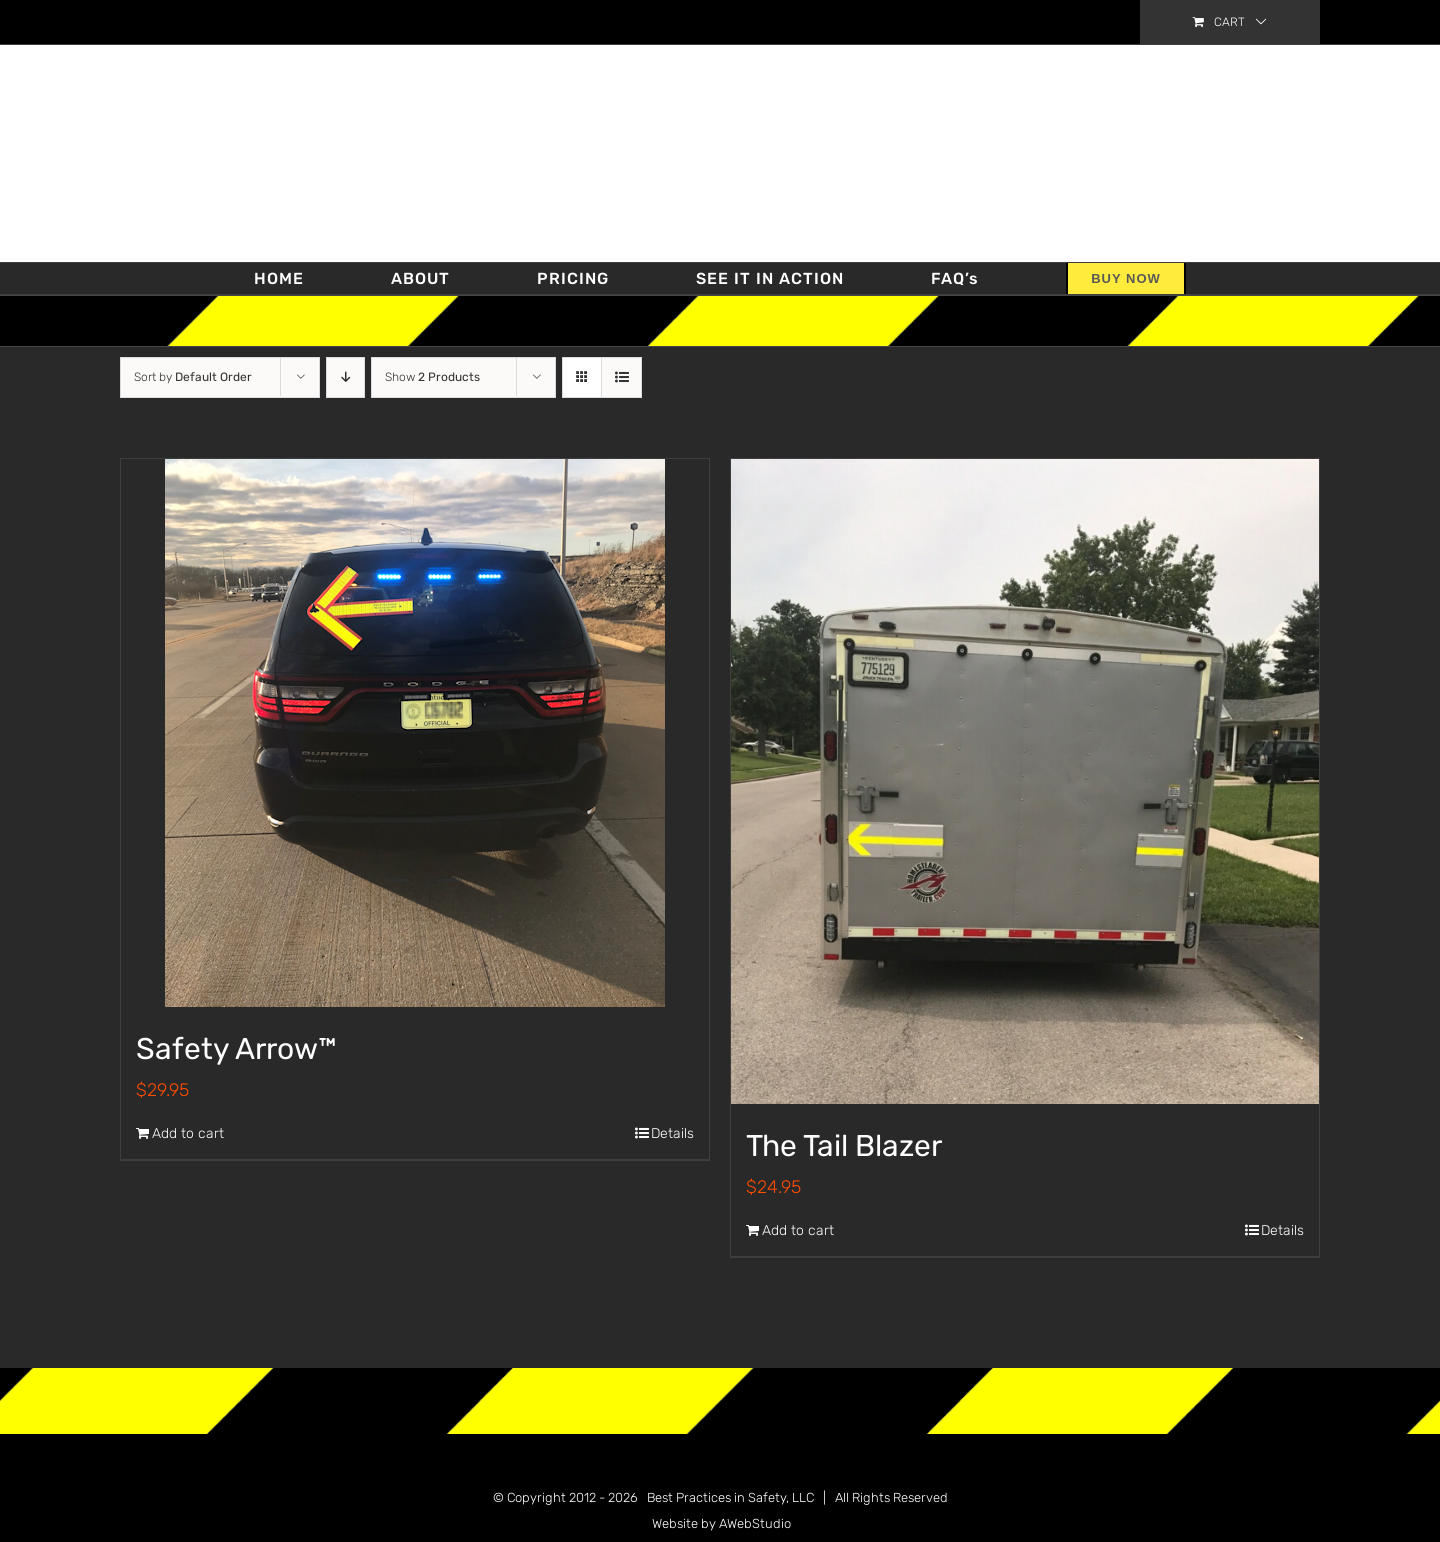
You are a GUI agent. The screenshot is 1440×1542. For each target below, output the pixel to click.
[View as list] (621, 377)
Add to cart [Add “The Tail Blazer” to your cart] (798, 1230)
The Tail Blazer (844, 1146)
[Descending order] (345, 377)
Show (432, 377)
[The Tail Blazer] (1025, 781)
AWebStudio (755, 1523)
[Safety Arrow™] (415, 733)
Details (672, 1133)
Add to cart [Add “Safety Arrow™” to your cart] (188, 1133)
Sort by (193, 377)
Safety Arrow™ (236, 1049)
